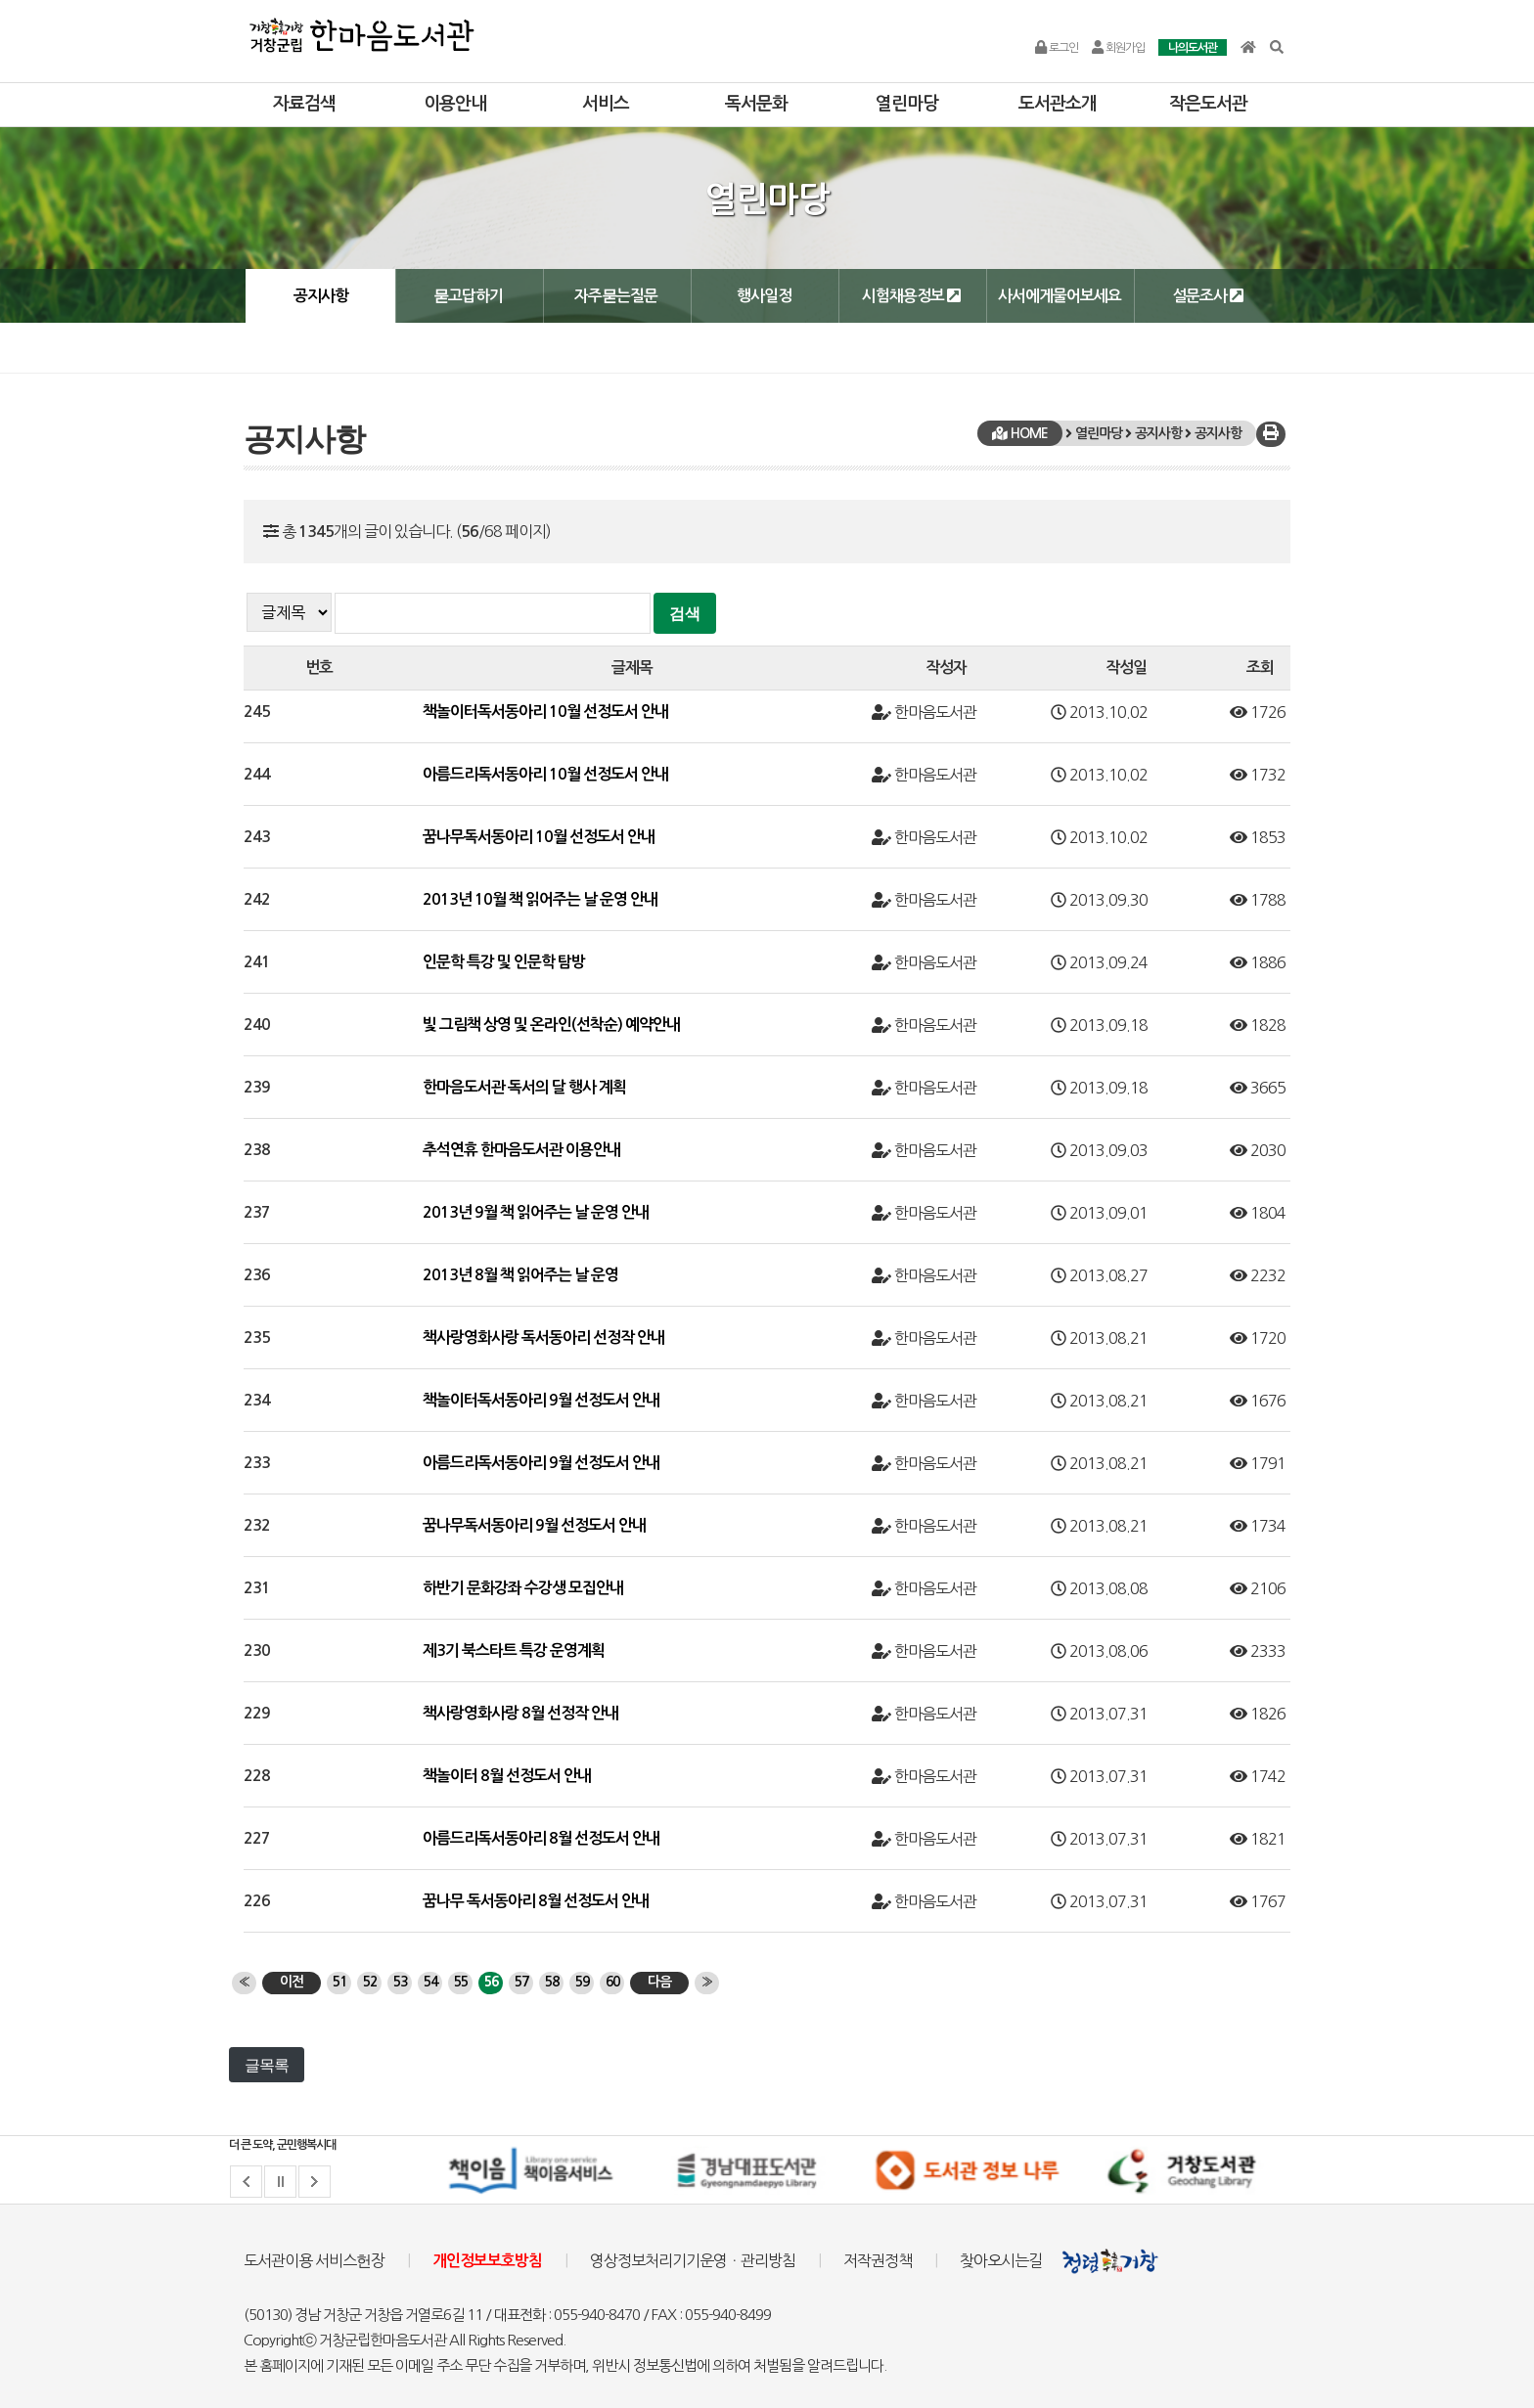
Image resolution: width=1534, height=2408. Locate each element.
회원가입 (1118, 48)
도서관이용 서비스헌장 (314, 2260)
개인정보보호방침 (487, 2260)
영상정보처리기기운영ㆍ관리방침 (692, 2260)
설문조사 (1207, 295)
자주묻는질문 (615, 296)
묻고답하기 (468, 296)
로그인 (1056, 48)
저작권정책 (877, 2260)
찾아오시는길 (1001, 2260)
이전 (291, 1981)
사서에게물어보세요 (1059, 296)
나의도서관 (1192, 48)
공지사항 (320, 296)
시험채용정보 (911, 295)
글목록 (267, 2064)
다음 (659, 1981)
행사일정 (764, 296)
